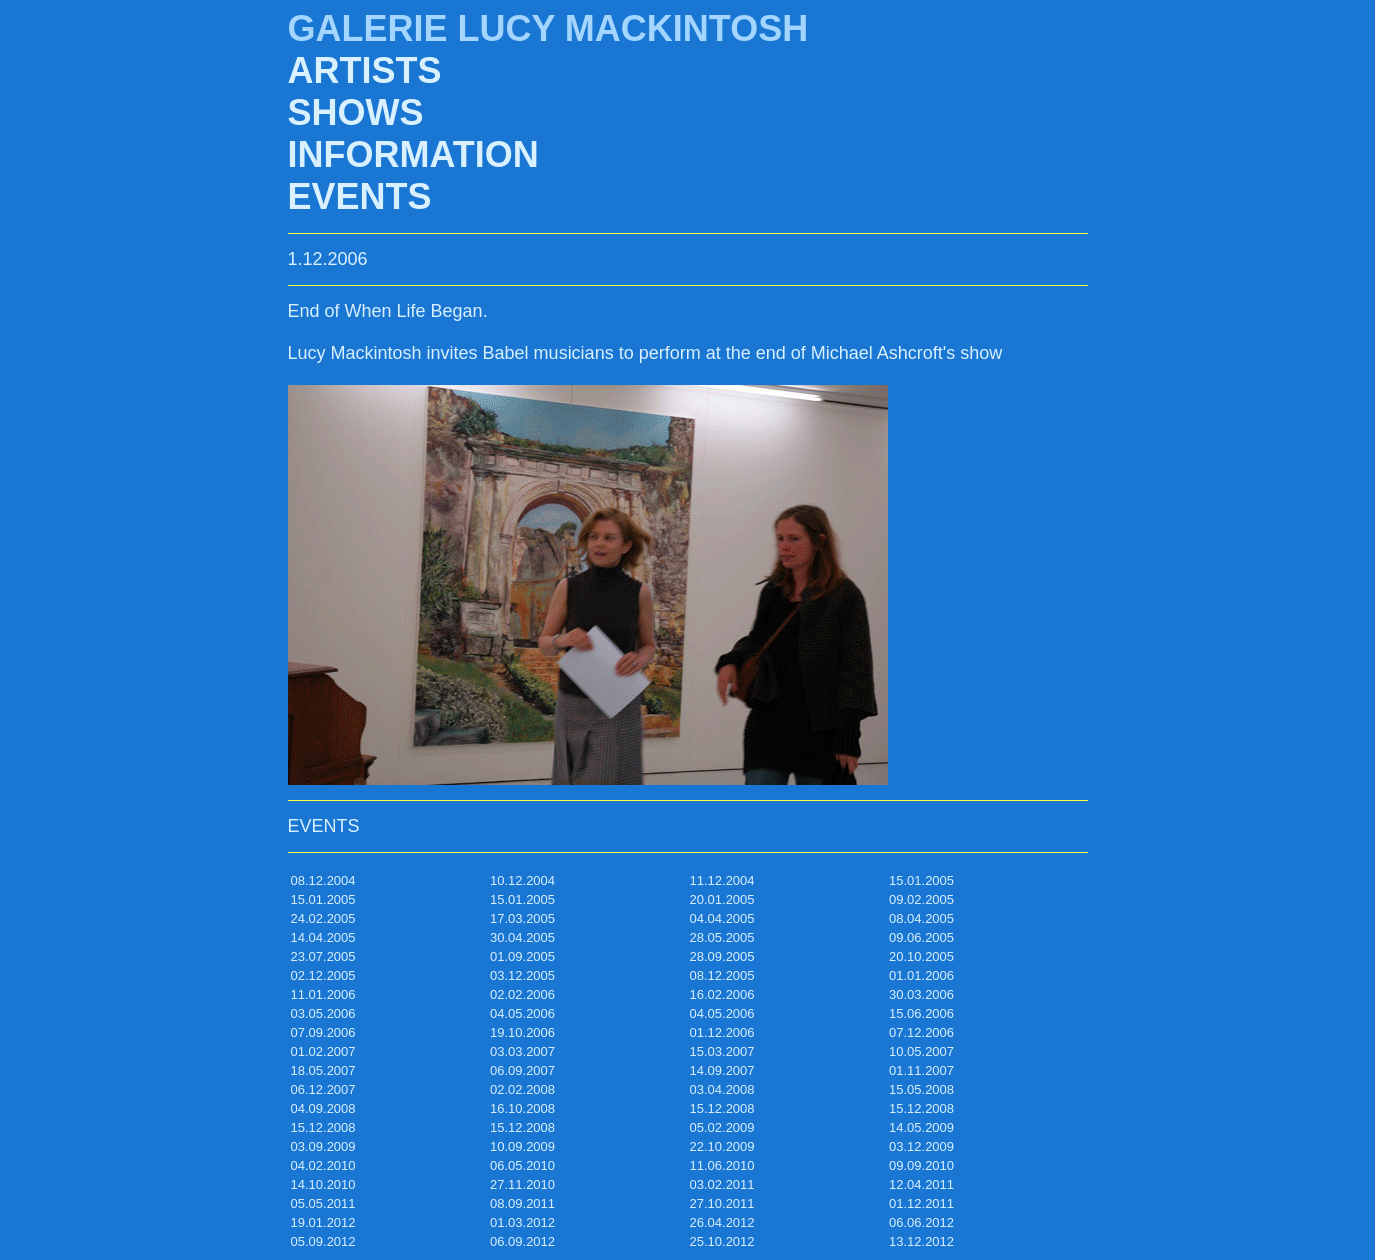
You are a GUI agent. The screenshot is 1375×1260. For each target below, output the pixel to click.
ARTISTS (365, 70)
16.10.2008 (522, 1108)
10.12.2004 (522, 880)
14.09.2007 (722, 1070)
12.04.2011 (921, 1184)
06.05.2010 (522, 1165)
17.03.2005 (522, 918)
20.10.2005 (921, 956)
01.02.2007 (323, 1051)
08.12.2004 (323, 880)
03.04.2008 (722, 1089)
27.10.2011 (722, 1203)
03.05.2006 (323, 1013)
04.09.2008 (323, 1108)
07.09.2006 (323, 1032)
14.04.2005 (323, 937)
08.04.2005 (921, 918)
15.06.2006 (921, 1013)
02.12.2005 (323, 975)
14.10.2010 (323, 1184)
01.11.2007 (921, 1070)
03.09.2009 (323, 1146)
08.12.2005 (722, 975)
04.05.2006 (522, 1013)
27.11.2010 (522, 1184)
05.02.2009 (722, 1127)
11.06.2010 (722, 1165)
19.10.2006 (522, 1032)
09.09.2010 (921, 1165)
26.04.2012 (722, 1222)
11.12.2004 (722, 880)
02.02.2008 (522, 1089)
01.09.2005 (522, 956)
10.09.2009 (522, 1146)
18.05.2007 (323, 1070)
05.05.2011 (323, 1203)
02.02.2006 (522, 994)
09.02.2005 (921, 899)
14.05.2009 (921, 1127)
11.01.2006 (323, 994)
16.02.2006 (722, 994)
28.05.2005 (722, 937)
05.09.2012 (323, 1241)
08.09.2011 (522, 1203)
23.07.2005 (323, 956)
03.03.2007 (522, 1051)
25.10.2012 (722, 1241)
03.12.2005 (522, 975)
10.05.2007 (921, 1051)
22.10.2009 (722, 1146)
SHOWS (356, 112)
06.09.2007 (522, 1070)
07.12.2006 (921, 1032)
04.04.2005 (722, 918)
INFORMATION (413, 154)
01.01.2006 (921, 975)
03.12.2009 (921, 1146)
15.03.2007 (722, 1051)
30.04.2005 (522, 937)
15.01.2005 (921, 880)
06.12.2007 (323, 1089)
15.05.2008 (921, 1089)
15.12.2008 (722, 1108)
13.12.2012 (921, 1241)
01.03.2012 (522, 1222)
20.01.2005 (722, 899)
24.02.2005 (323, 918)
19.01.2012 (323, 1222)
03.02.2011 (722, 1184)
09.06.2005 (921, 937)
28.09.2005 (722, 956)
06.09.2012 (522, 1241)
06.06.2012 (921, 1222)
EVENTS (360, 196)
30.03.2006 (921, 994)
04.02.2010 (323, 1165)
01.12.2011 (921, 1203)
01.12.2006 (722, 1032)
